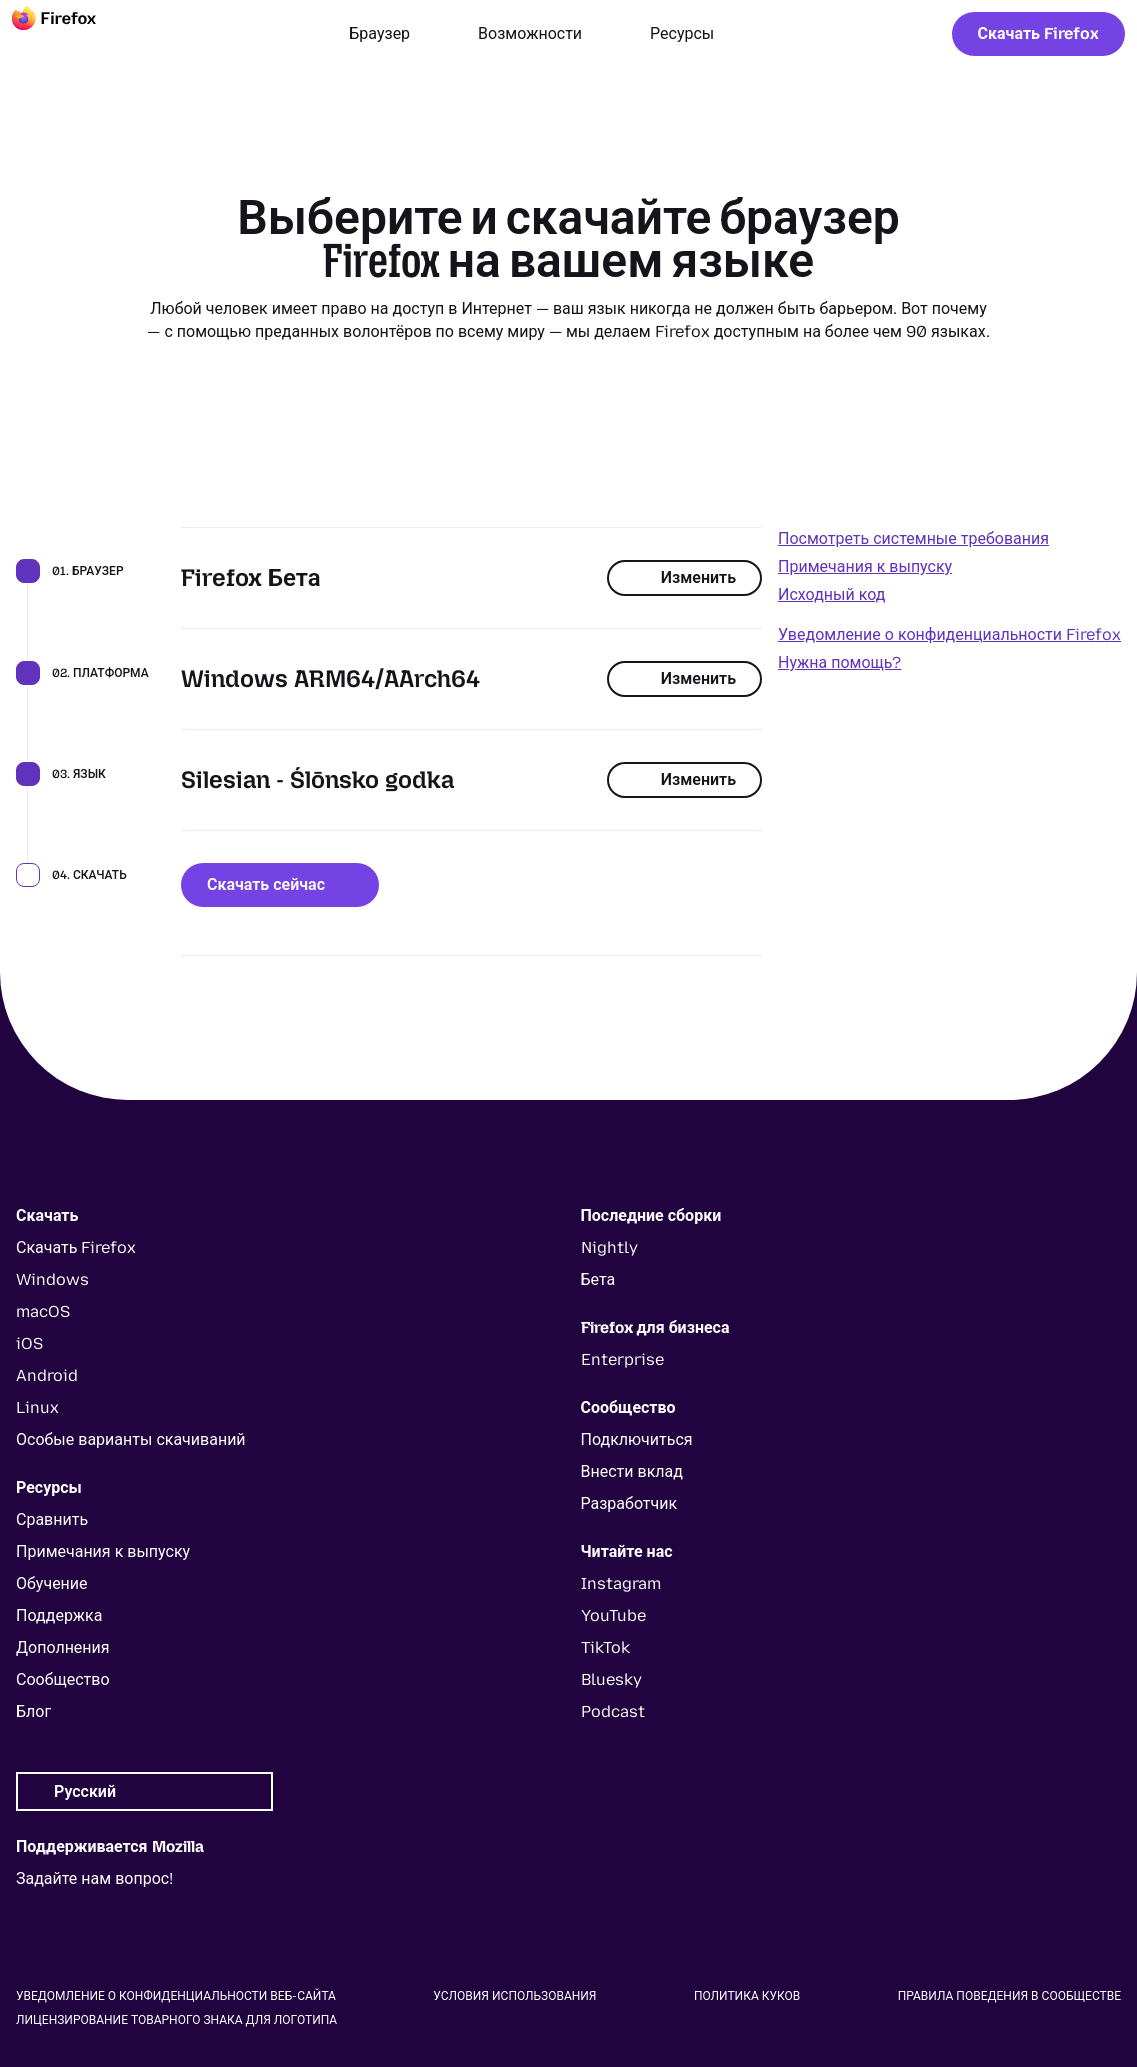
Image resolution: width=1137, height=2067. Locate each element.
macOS (43, 1311)
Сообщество (63, 1679)
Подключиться (637, 1439)
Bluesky (611, 1679)
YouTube (613, 1615)
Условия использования (514, 1996)
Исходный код (831, 594)
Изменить (684, 577)
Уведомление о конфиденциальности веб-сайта (176, 1996)
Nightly (609, 1247)
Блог (33, 1711)
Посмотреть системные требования (913, 538)
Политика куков (747, 1996)
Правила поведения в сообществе (1009, 1996)
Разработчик (629, 1503)
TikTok (605, 1647)
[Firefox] (72, 34)
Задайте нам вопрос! (94, 1878)
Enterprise (622, 1359)
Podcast (613, 1711)
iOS (29, 1343)
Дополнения (63, 1647)
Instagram (621, 1583)
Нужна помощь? (839, 662)
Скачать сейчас (280, 884)
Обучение (52, 1583)
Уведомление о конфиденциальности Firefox (949, 634)
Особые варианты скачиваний (131, 1439)
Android (47, 1375)
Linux (37, 1407)
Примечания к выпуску (865, 566)
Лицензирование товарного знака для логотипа (176, 2020)
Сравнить (52, 1519)
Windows (52, 1279)
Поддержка (59, 1615)
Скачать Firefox (1038, 33)
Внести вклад (632, 1471)
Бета (598, 1279)
